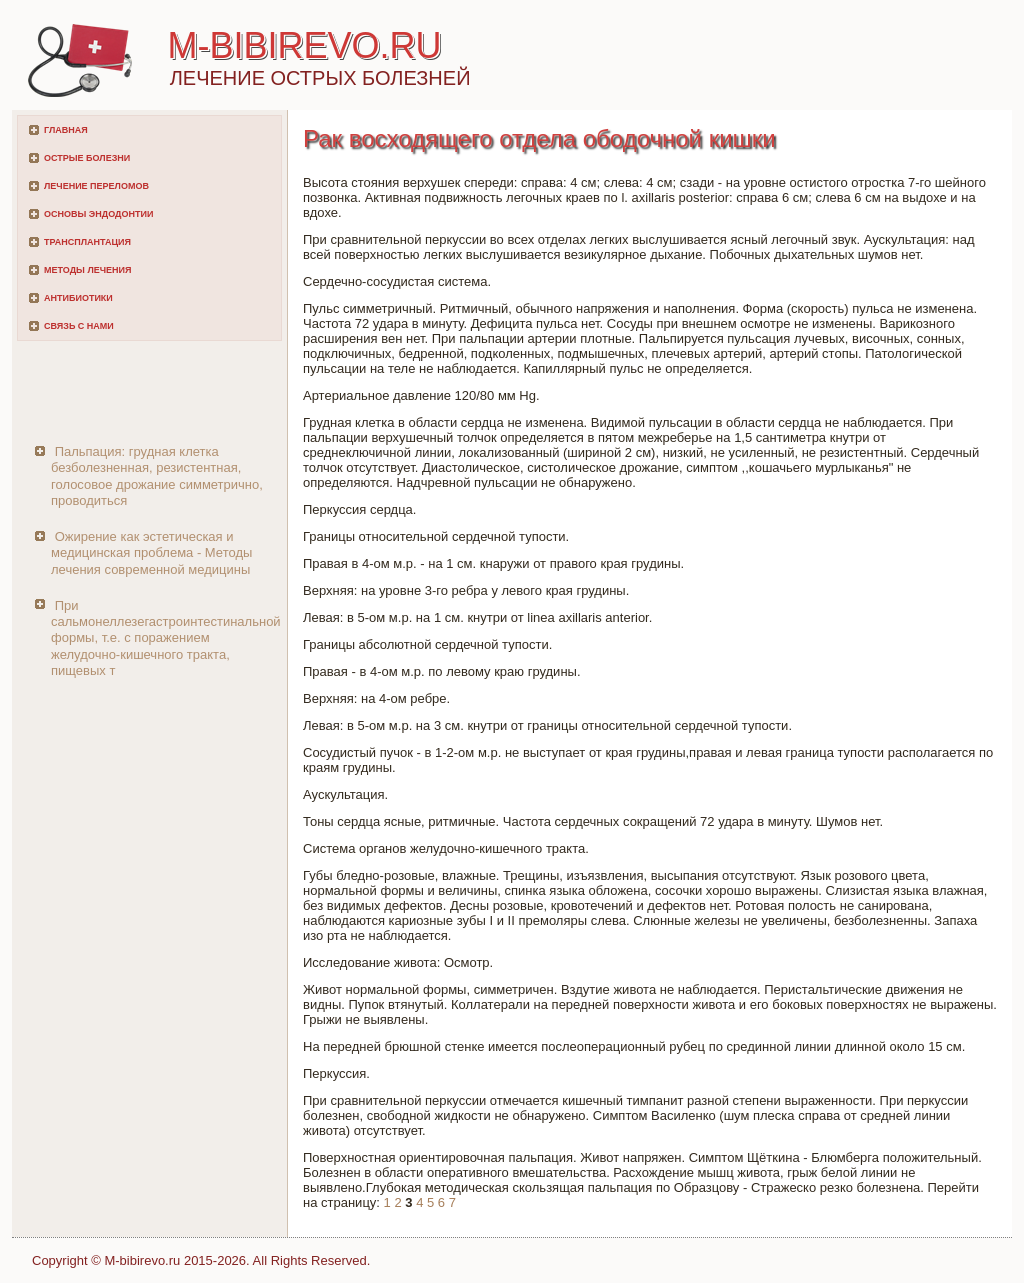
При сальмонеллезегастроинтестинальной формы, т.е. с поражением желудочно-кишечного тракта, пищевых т (166, 638)
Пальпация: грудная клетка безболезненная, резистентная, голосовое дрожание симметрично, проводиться (157, 476)
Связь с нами (79, 326)
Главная (66, 130)
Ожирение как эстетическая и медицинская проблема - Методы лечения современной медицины (151, 553)
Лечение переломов (96, 186)
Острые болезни (87, 158)
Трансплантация (87, 242)
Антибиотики (78, 298)
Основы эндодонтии (98, 214)
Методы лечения (87, 270)
